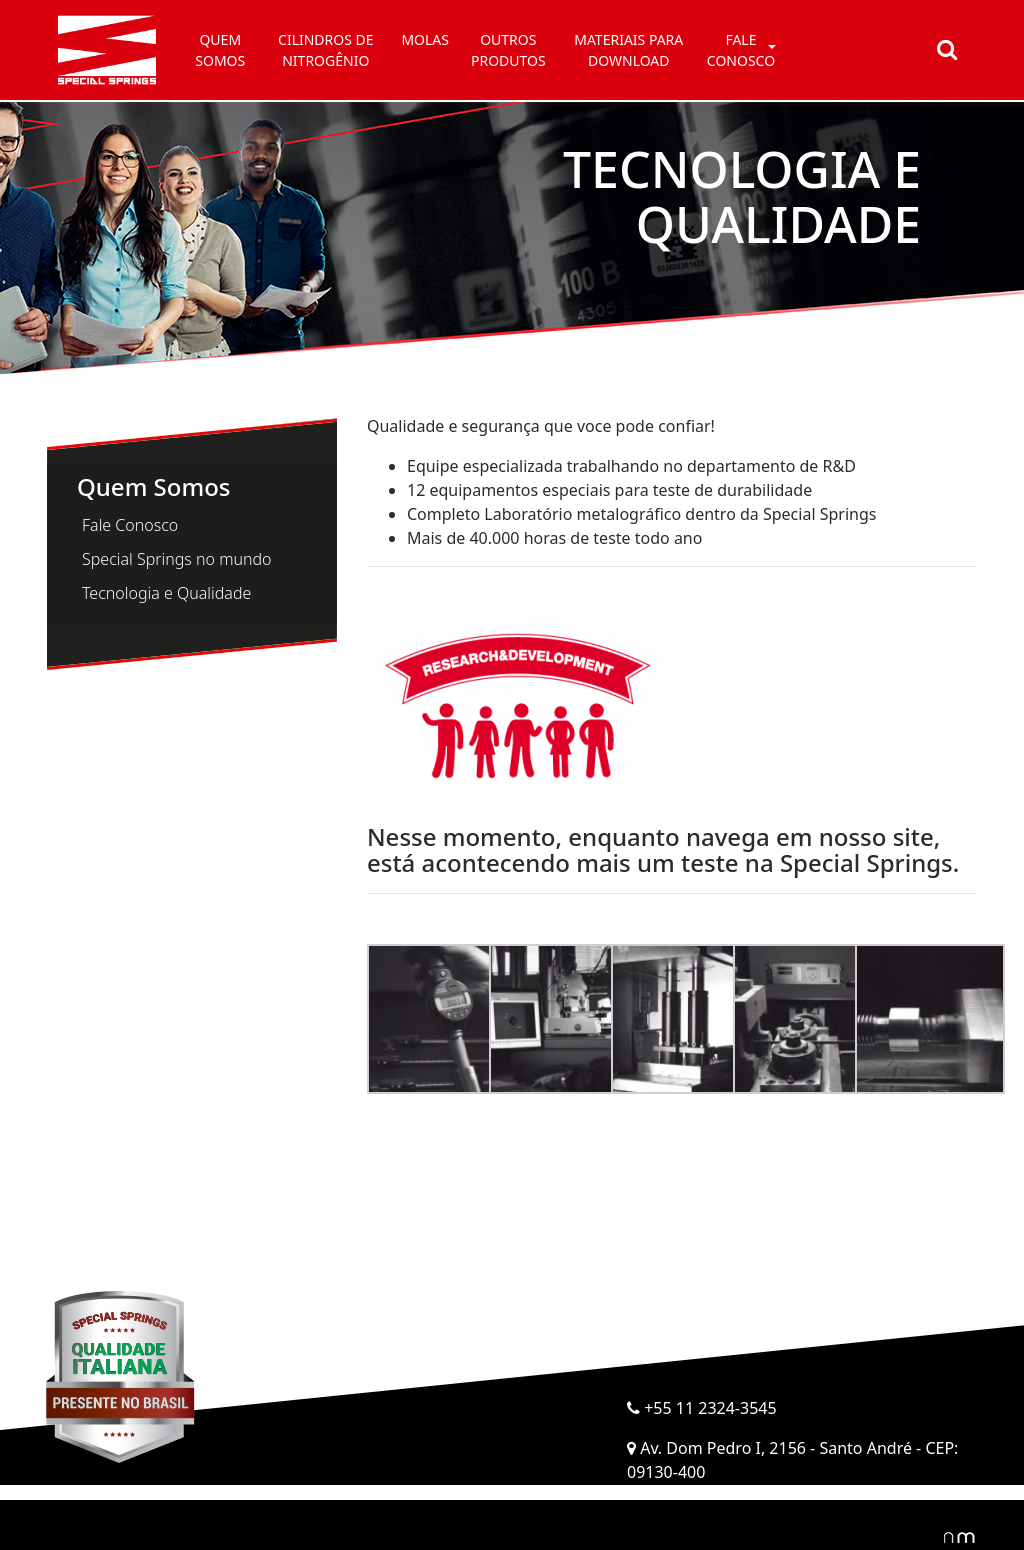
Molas (425, 39)
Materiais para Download (628, 50)
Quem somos (220, 50)
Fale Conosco (130, 525)
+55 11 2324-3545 (702, 1408)
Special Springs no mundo (177, 559)
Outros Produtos (508, 50)
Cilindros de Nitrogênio (326, 50)
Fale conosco (741, 50)
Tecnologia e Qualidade (166, 593)
